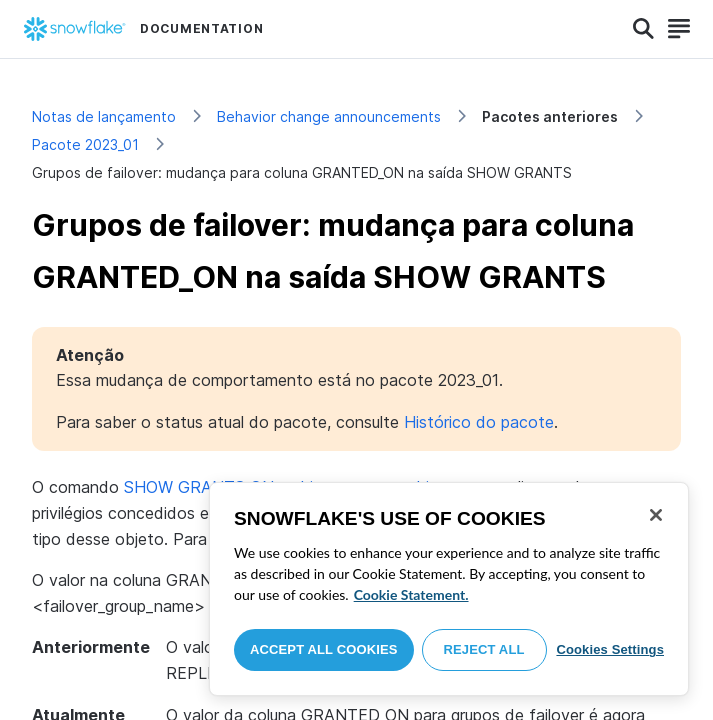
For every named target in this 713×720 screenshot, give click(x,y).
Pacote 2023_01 (85, 144)
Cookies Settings (610, 649)
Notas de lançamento (104, 116)
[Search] (643, 29)
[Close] (656, 515)
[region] (449, 589)
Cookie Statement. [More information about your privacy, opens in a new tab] (411, 594)
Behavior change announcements (329, 116)
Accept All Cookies (324, 649)
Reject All (484, 649)
